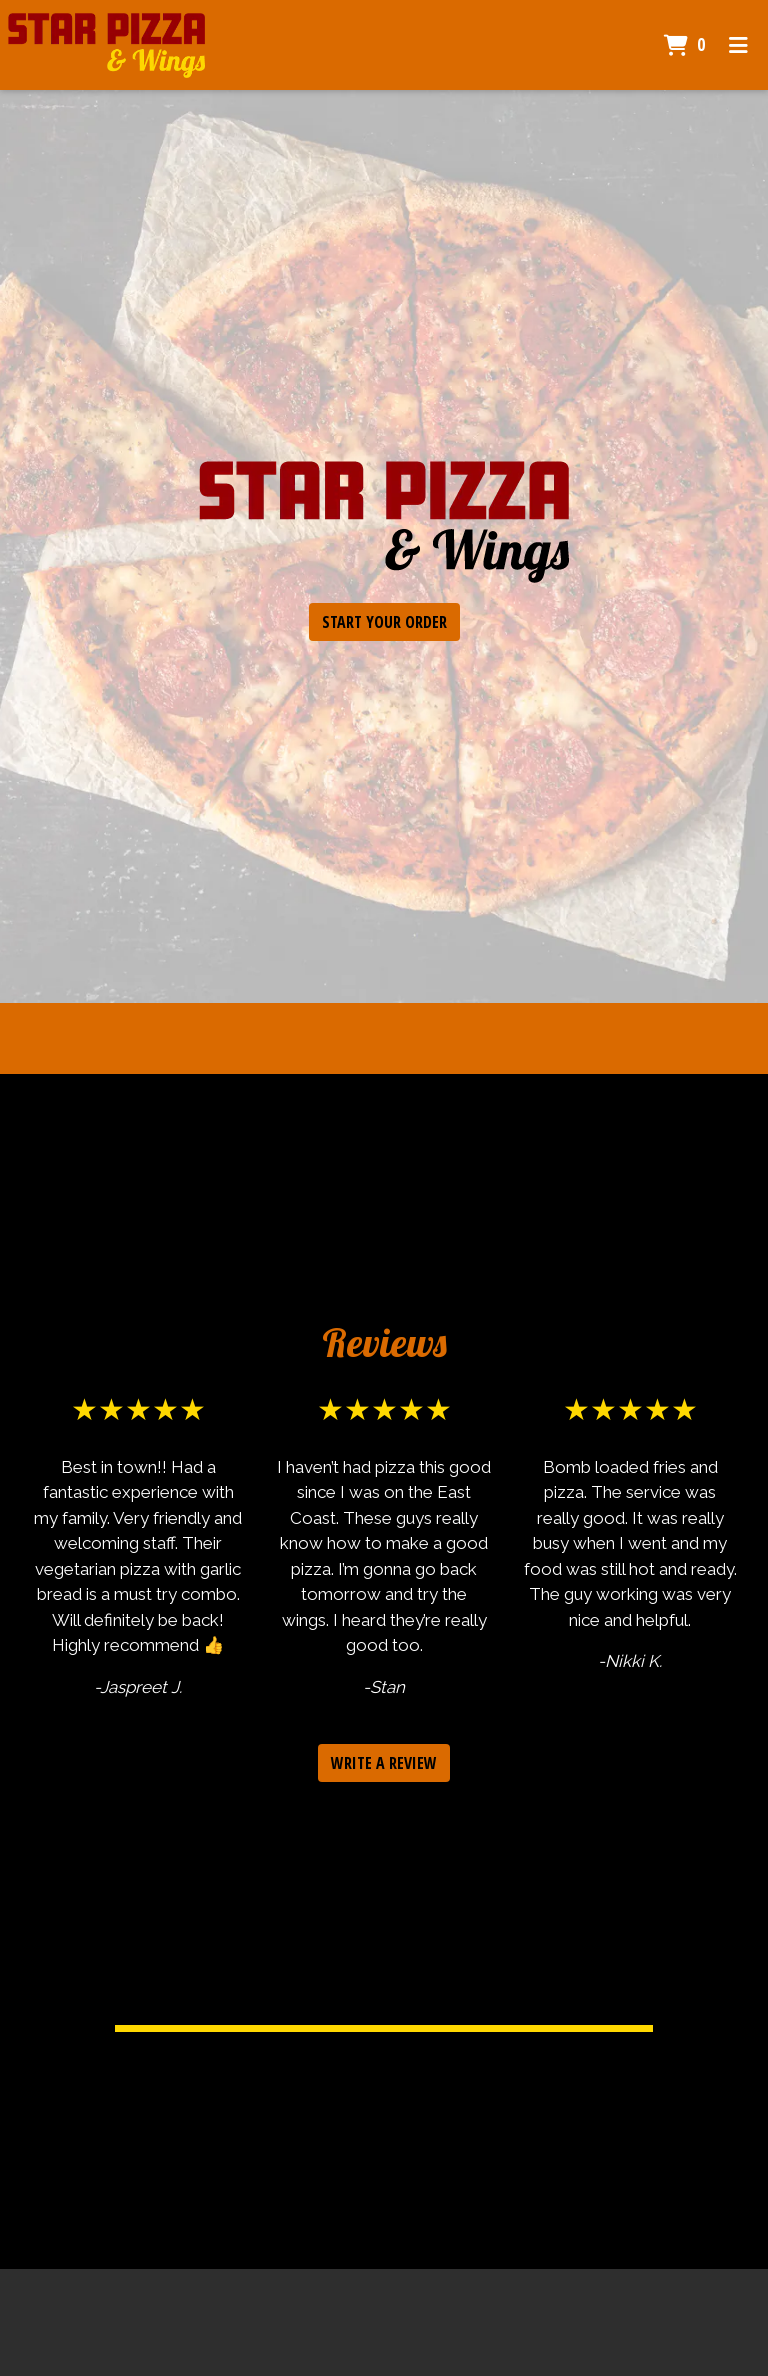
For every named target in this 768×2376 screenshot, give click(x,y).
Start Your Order (384, 622)
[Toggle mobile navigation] (738, 45)
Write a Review (384, 1763)
